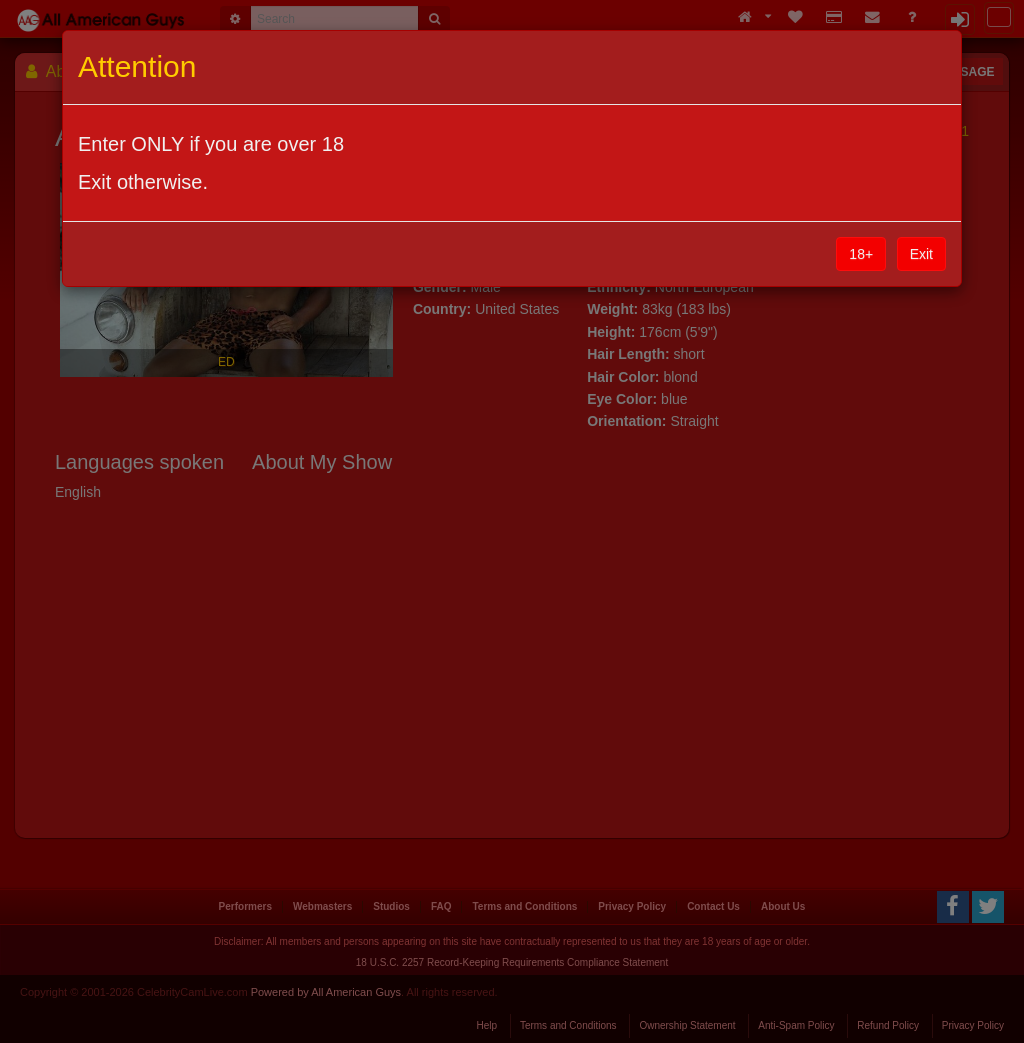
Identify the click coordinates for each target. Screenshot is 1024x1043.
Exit (921, 254)
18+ (861, 254)
